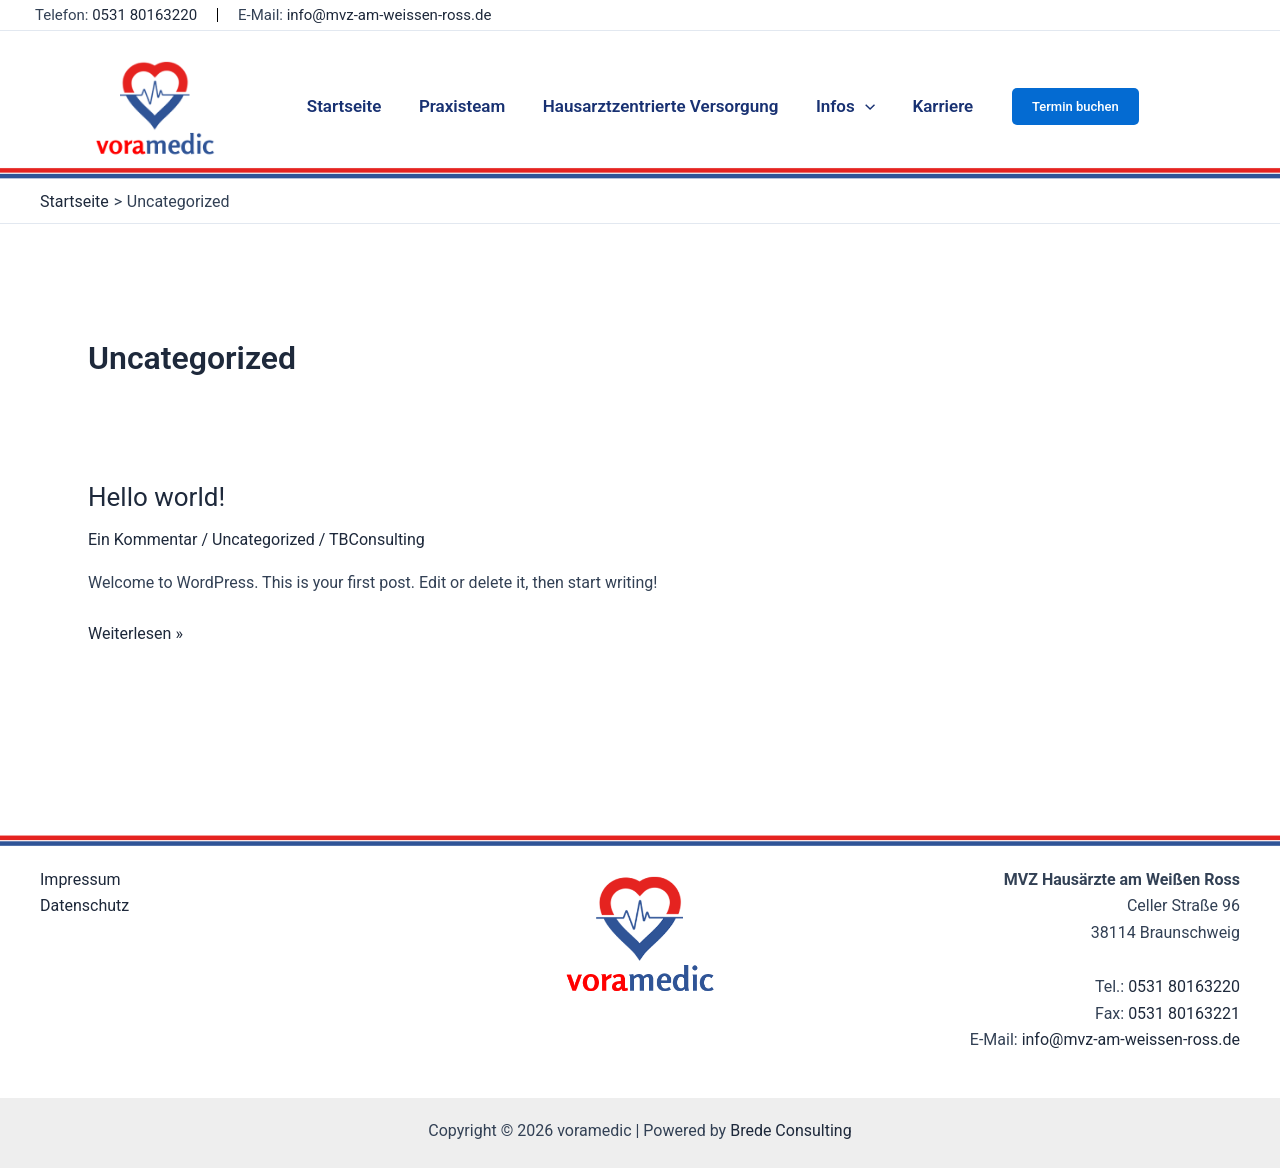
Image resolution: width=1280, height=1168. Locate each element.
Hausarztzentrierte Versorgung (661, 106)
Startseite (351, 106)
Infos (841, 106)
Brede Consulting (791, 1130)
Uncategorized (263, 539)
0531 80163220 (144, 15)
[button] (1066, 106)
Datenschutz (84, 905)
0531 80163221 (1184, 1013)
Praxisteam (465, 106)
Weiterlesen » (135, 632)
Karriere (935, 106)
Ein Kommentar (142, 539)
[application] (861, 106)
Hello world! (156, 497)
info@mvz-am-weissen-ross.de (389, 15)
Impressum (80, 879)
